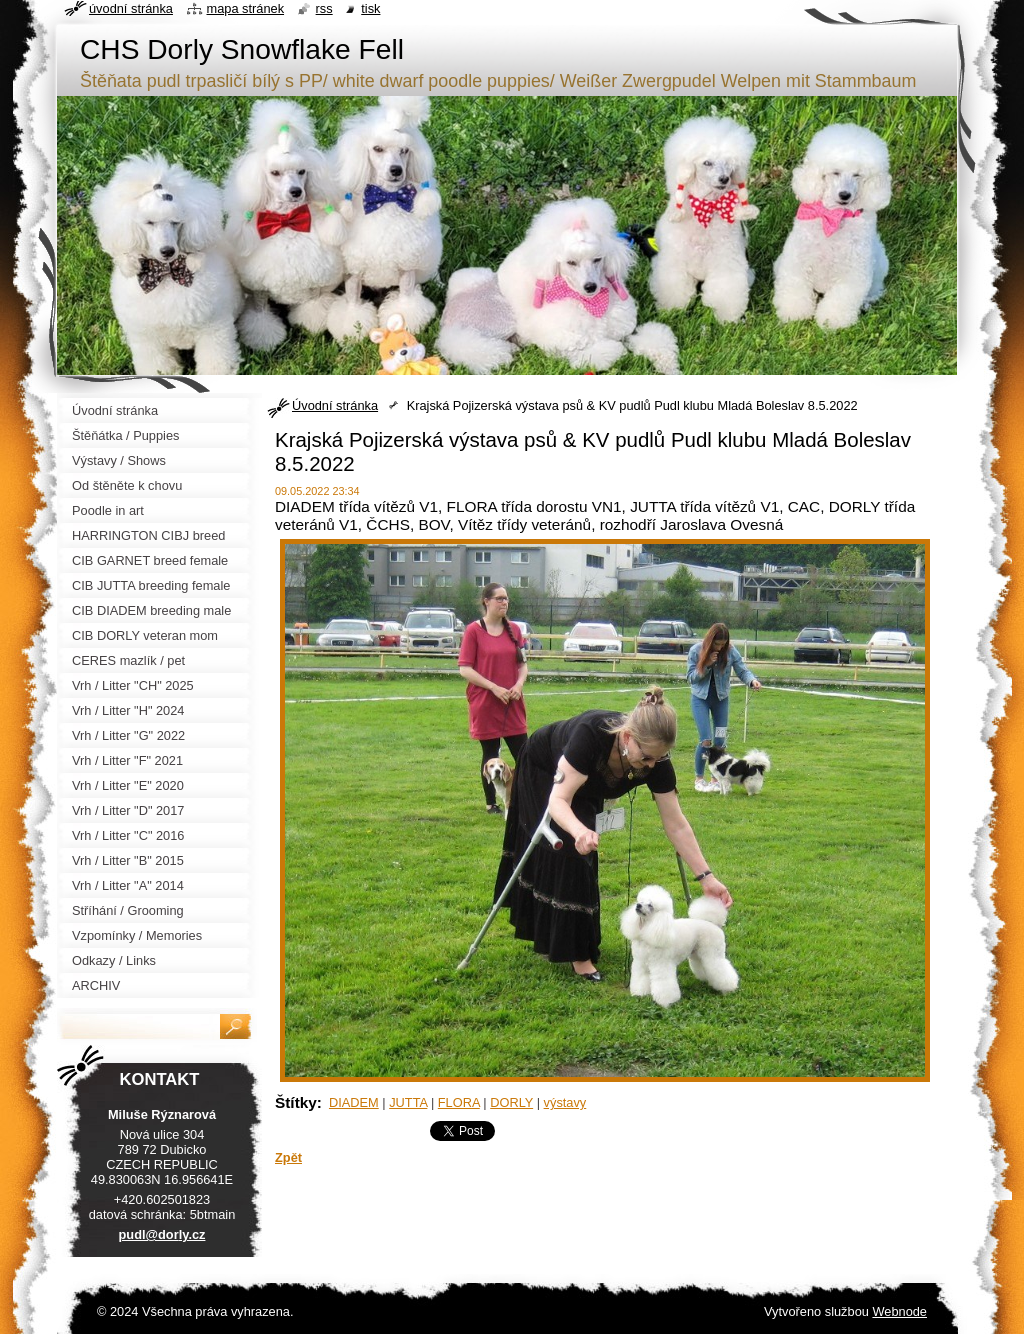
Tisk (370, 8)
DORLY (511, 1102)
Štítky (296, 1102)
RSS (324, 8)
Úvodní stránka (335, 405)
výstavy (565, 1102)
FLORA (459, 1102)
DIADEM (354, 1102)
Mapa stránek (246, 8)
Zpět (288, 1157)
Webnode (899, 1311)
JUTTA (408, 1102)
